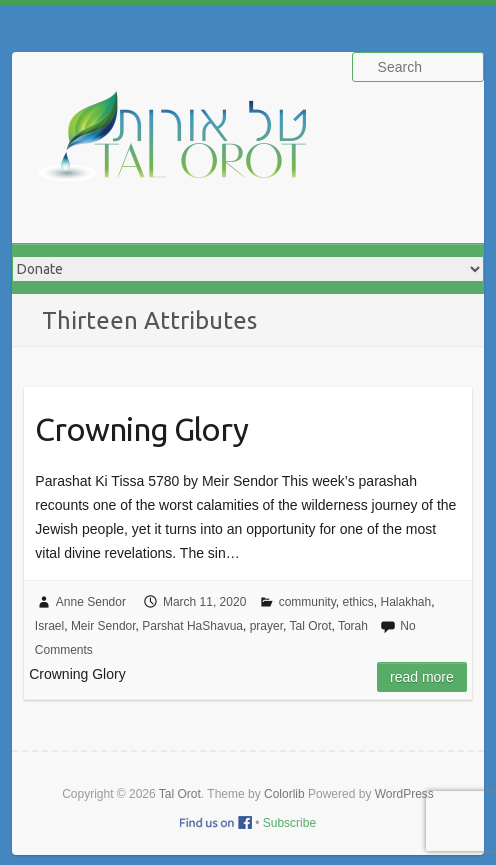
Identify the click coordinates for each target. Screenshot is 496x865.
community (307, 602)
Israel (49, 626)
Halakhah (405, 602)
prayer (266, 626)
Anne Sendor (91, 602)
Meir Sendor (103, 626)
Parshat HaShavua (192, 626)
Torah (353, 626)
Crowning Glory (141, 429)
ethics (357, 602)
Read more (422, 677)
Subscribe (289, 823)
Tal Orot (310, 626)
